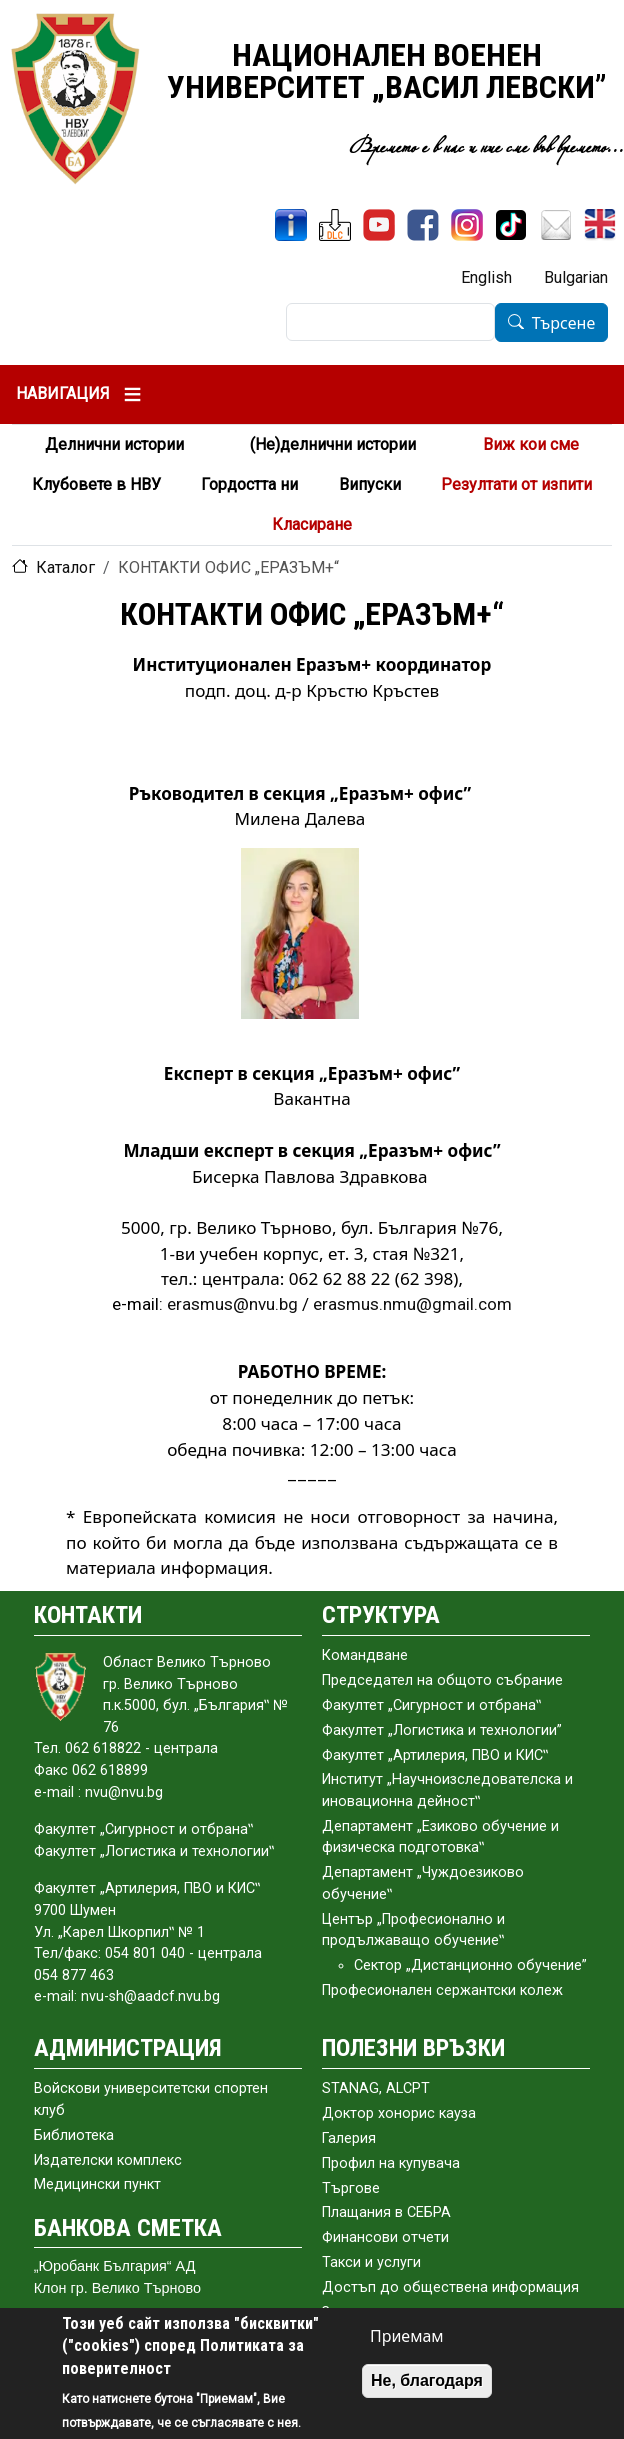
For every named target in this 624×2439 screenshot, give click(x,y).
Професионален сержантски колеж (442, 1990)
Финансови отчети (385, 2237)
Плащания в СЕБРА (386, 2212)
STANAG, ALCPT (376, 2088)
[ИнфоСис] (291, 225)
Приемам (407, 2336)
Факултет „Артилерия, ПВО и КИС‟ (435, 1755)
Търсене (564, 323)
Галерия (349, 2138)
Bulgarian (576, 277)
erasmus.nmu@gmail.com (412, 1304)
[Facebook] (423, 225)
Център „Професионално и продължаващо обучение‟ (413, 1930)
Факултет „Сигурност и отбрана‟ (431, 1705)
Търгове (351, 2188)
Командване (365, 1655)
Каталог (65, 567)
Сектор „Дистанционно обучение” (470, 1965)
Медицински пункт (97, 2184)
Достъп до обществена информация (450, 2287)
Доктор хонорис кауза (399, 2113)
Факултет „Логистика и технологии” (442, 1730)
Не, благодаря (427, 2380)
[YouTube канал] (379, 225)
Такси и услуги (371, 2262)
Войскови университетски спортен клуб (151, 2099)
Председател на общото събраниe (442, 1680)
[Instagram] (467, 225)
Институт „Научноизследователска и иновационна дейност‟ (447, 1790)
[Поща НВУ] (556, 225)
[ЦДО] (335, 225)
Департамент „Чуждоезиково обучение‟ (423, 1883)
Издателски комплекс (108, 2160)
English (486, 277)
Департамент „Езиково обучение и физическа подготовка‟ (440, 1837)
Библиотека (74, 2135)
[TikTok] (511, 225)
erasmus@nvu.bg (232, 1304)
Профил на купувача (391, 2163)
